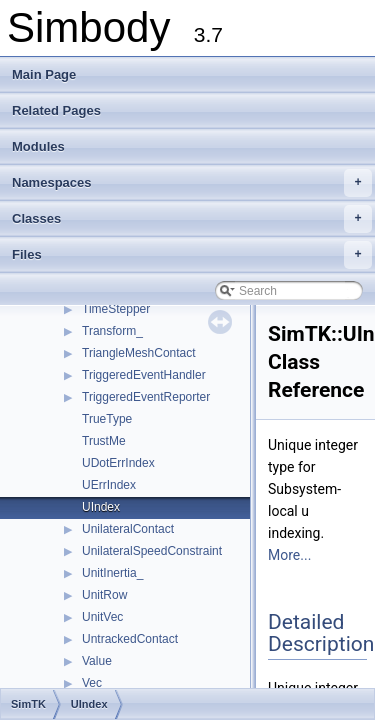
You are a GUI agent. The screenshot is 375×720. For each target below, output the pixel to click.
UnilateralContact (128, 529)
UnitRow (104, 595)
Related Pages (56, 110)
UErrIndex (109, 485)
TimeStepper (116, 309)
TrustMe (104, 441)
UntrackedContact (130, 639)
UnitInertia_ (112, 573)
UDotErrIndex (118, 463)
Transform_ (112, 331)
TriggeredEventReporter (146, 397)
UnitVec (102, 617)
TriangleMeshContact (139, 353)
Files (192, 255)
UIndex (101, 507)
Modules (38, 146)
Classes (192, 219)
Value (97, 661)
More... (289, 555)
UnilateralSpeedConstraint (152, 551)
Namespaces (192, 183)
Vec (92, 683)
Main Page (44, 74)
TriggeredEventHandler (144, 375)
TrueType (107, 419)
